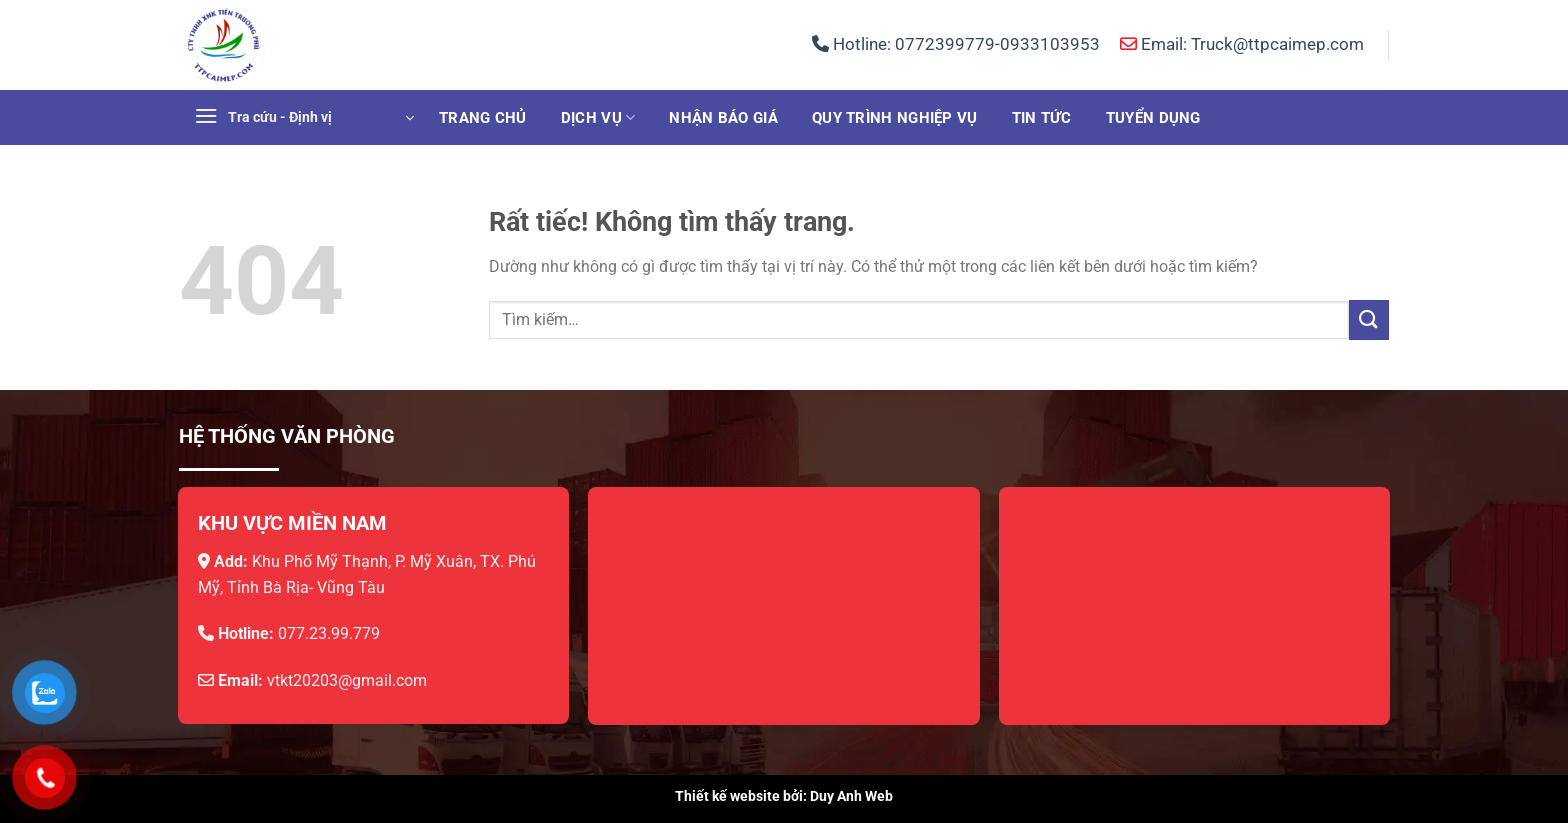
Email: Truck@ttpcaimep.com (1242, 44)
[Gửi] (1369, 319)
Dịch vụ (598, 117)
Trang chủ (483, 118)
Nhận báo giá (723, 118)
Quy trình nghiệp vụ (895, 118)
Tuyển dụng (1153, 118)
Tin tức (1042, 118)
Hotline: (956, 44)
